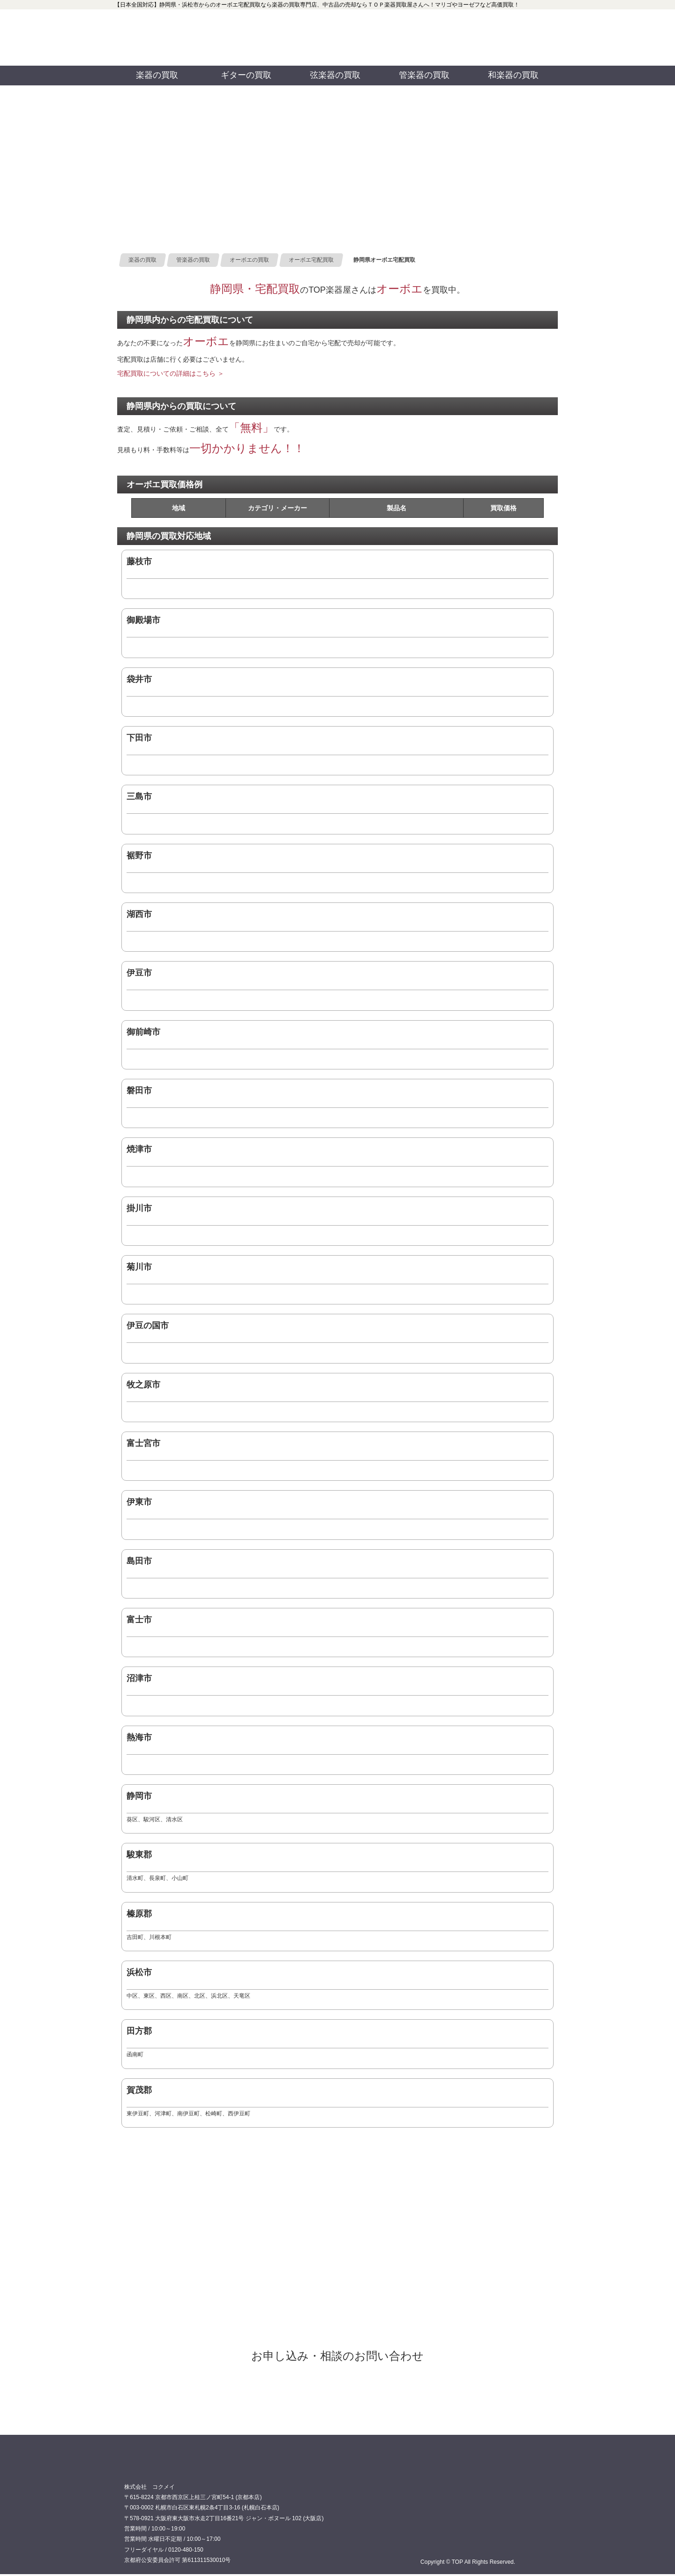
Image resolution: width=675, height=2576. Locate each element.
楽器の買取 (157, 75)
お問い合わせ (504, 37)
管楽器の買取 (424, 75)
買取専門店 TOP (147, 2467)
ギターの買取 (246, 75)
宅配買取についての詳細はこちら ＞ (170, 373)
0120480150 (272, 37)
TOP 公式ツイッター (392, 52)
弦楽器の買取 (335, 75)
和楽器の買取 (513, 75)
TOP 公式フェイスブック (392, 23)
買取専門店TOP (159, 37)
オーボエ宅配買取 (337, 2391)
